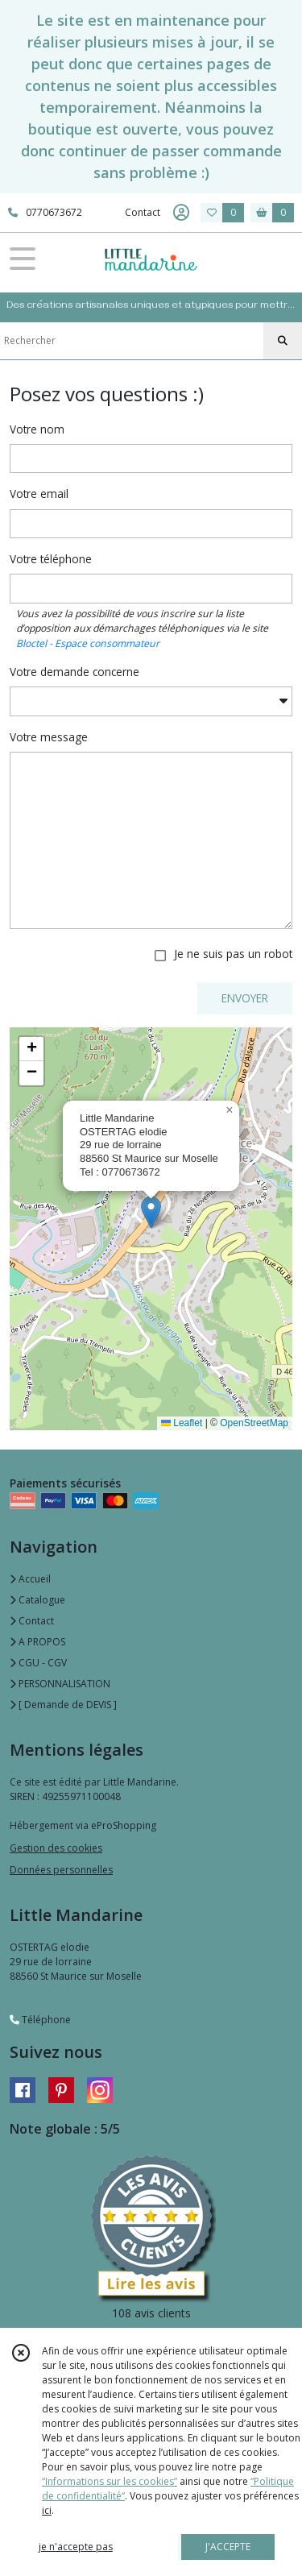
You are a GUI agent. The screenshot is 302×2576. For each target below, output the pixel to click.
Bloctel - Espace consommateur (87, 643)
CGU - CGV (38, 1663)
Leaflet (181, 1423)
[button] (151, 1212)
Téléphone (40, 2019)
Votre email (39, 493)
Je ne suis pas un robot (233, 953)
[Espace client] (181, 212)
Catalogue (37, 1600)
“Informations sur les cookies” (109, 2481)
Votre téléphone (51, 558)
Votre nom (37, 429)
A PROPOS (37, 1642)
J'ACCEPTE (227, 2546)
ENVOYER (244, 998)
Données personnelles (61, 1870)
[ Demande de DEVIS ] (63, 1704)
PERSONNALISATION (60, 1683)
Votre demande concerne (74, 671)
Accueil (30, 1579)
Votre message (49, 737)
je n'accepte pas (76, 2546)
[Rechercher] (282, 340)
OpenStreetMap (254, 1423)
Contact (142, 212)
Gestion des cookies (56, 1848)
